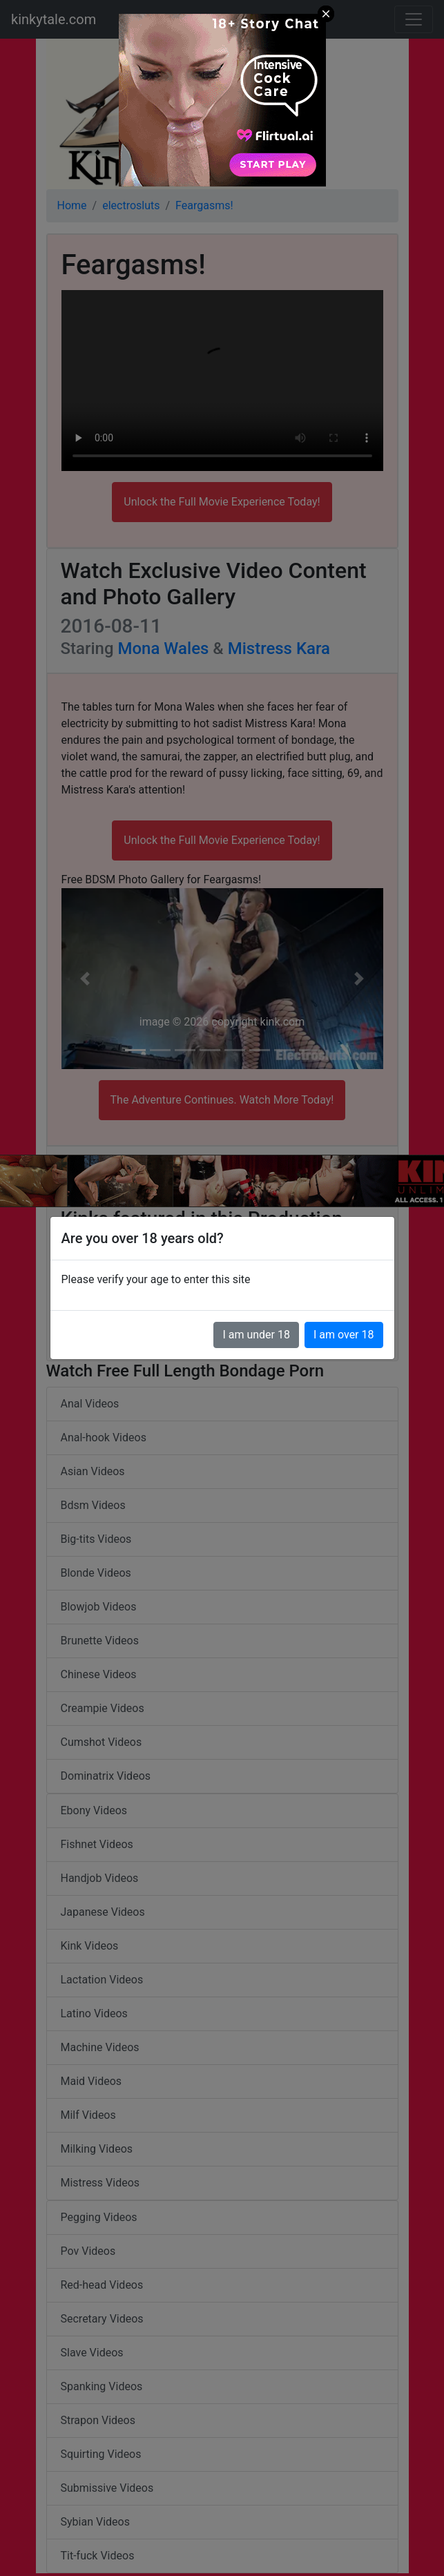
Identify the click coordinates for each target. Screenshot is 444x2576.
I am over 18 (343, 1334)
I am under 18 (256, 1334)
